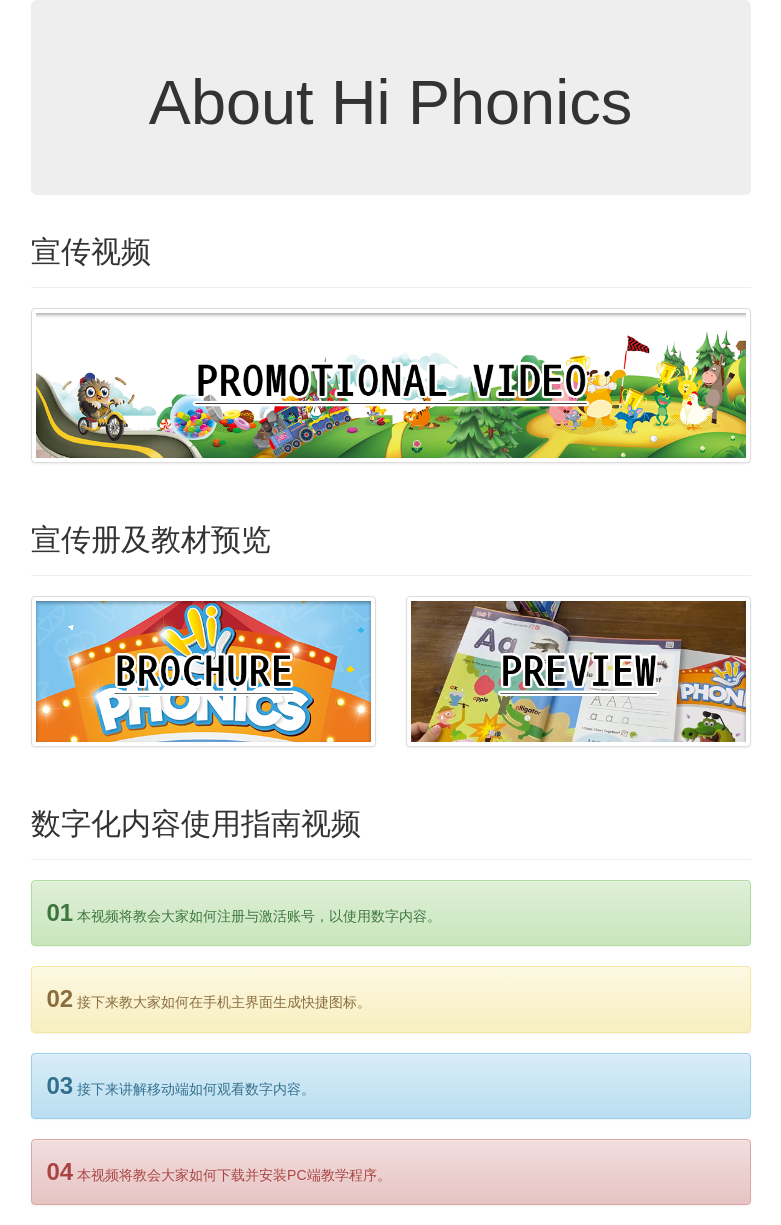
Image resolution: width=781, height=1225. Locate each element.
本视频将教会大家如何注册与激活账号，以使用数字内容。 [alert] (244, 912)
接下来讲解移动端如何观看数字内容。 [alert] (181, 1085)
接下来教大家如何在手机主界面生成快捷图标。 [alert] (209, 998)
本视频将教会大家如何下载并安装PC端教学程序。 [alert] (219, 1171)
